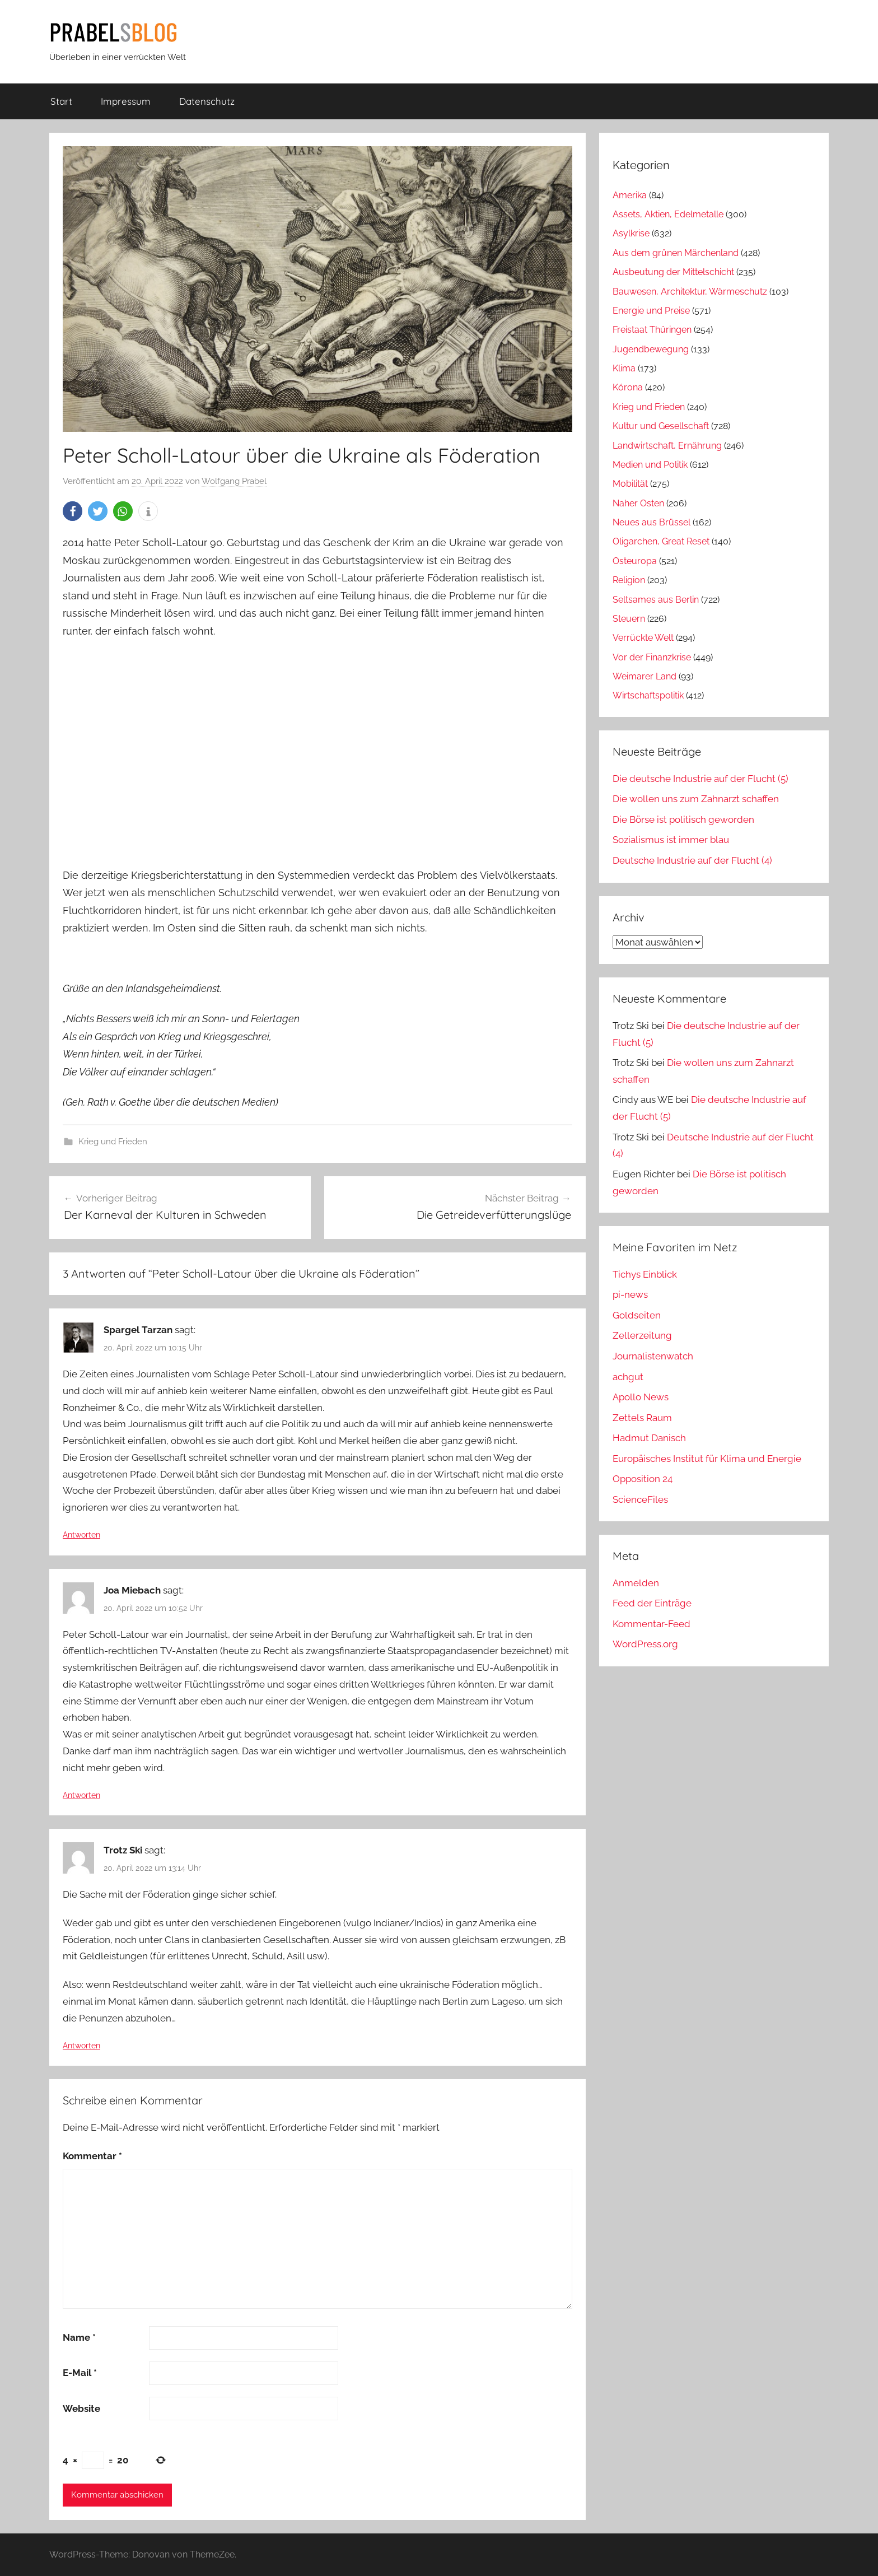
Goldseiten (637, 1315)
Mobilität (630, 483)
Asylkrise (631, 233)
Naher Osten (638, 503)
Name (79, 2337)
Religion (629, 580)
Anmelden (636, 1583)
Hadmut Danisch (649, 1437)
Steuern (629, 618)
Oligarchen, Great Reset (661, 541)
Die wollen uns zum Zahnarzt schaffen (696, 798)
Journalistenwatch (653, 1356)
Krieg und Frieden (112, 1141)
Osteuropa (635, 561)
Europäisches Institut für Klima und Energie (707, 1458)
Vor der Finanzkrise (652, 657)
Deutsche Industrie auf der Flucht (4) (692, 860)
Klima (624, 368)
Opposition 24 (642, 1478)
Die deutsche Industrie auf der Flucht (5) (700, 778)
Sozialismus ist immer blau (671, 839)
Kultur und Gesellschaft (661, 426)
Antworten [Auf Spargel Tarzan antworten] (81, 1534)
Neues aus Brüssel (651, 522)
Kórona (628, 387)
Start (61, 101)
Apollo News (641, 1397)
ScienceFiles (640, 1499)
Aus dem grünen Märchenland (676, 253)
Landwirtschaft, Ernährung (667, 445)
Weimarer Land (644, 676)
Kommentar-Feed (651, 1623)
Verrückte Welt (643, 637)
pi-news (630, 1294)
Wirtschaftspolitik (648, 695)
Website (81, 2408)
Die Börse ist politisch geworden (683, 819)
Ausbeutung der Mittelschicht (673, 272)
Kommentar (92, 2156)
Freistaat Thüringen (652, 329)
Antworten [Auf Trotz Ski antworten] (81, 2045)
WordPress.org (645, 1644)
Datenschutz (207, 101)
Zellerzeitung (642, 1335)
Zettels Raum (642, 1417)
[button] (72, 511)
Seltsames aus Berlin (656, 599)
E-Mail (80, 2372)
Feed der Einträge (652, 1603)
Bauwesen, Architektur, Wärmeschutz (690, 291)
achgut (628, 1376)
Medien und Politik (650, 464)
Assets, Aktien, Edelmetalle (668, 214)
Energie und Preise (651, 310)
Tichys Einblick (645, 1274)
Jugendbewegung (651, 349)
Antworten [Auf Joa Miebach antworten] (81, 1795)
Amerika (630, 195)
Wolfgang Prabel (234, 481)
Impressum (126, 101)
